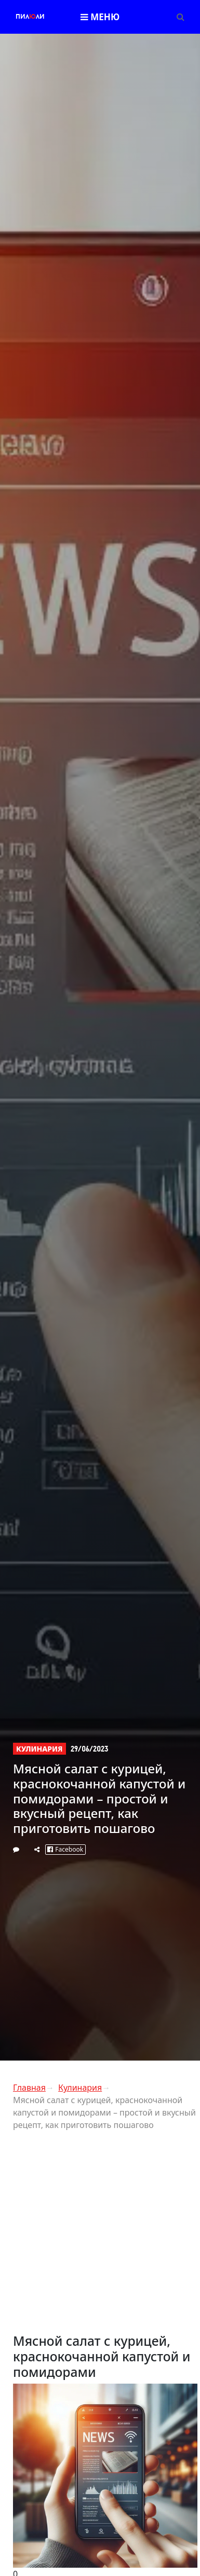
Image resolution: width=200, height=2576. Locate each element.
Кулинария (39, 1749)
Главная (29, 2087)
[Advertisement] (97, 2236)
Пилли (30, 16)
